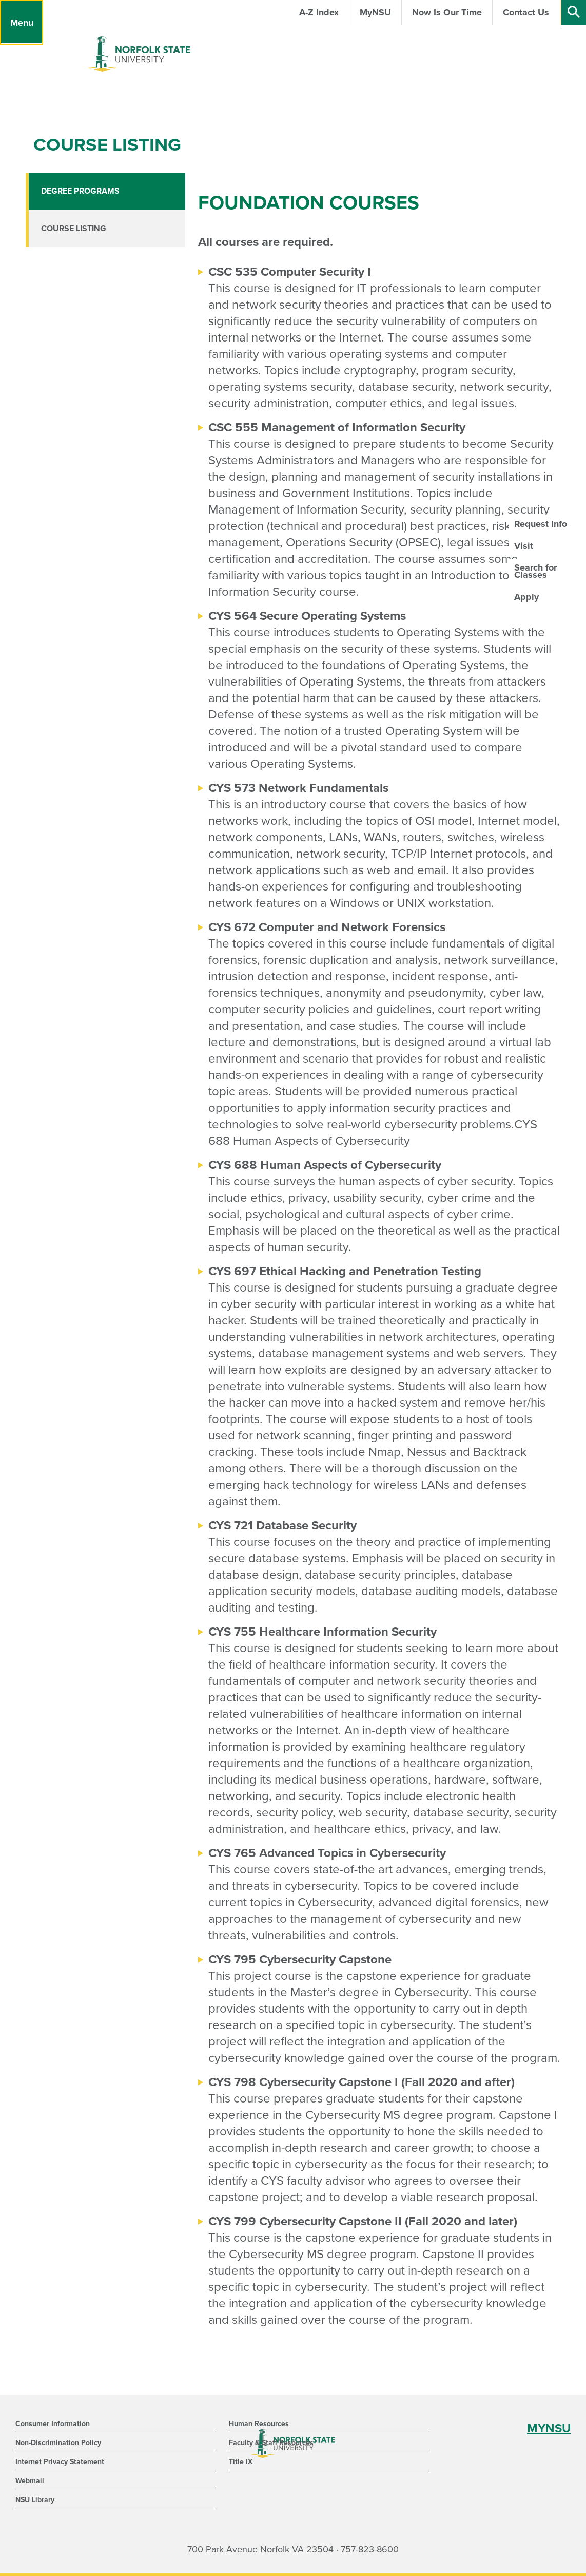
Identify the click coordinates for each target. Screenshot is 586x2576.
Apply (526, 596)
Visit (523, 546)
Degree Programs (80, 191)
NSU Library (34, 2499)
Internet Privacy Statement (59, 2461)
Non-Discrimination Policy (58, 2442)
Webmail (29, 2480)
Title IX (240, 2461)
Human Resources (259, 2423)
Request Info (540, 523)
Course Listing (73, 228)
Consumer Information (52, 2423)
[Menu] (21, 22)
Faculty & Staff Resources (271, 2442)
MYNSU (549, 2428)
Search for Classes (535, 571)
